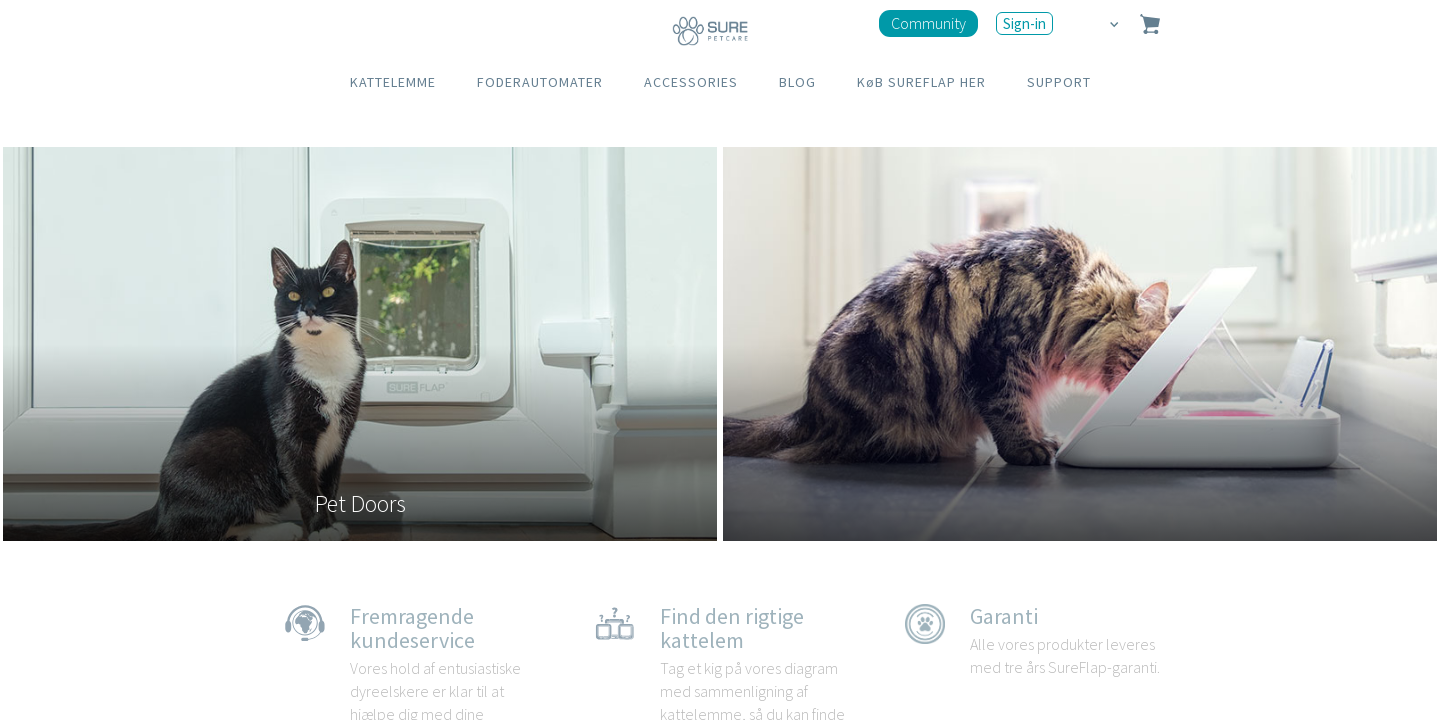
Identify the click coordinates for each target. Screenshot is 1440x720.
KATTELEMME (393, 82)
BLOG (797, 82)
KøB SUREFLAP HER (921, 82)
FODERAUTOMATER (540, 82)
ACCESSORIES (691, 82)
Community (928, 23)
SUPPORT (1059, 82)
